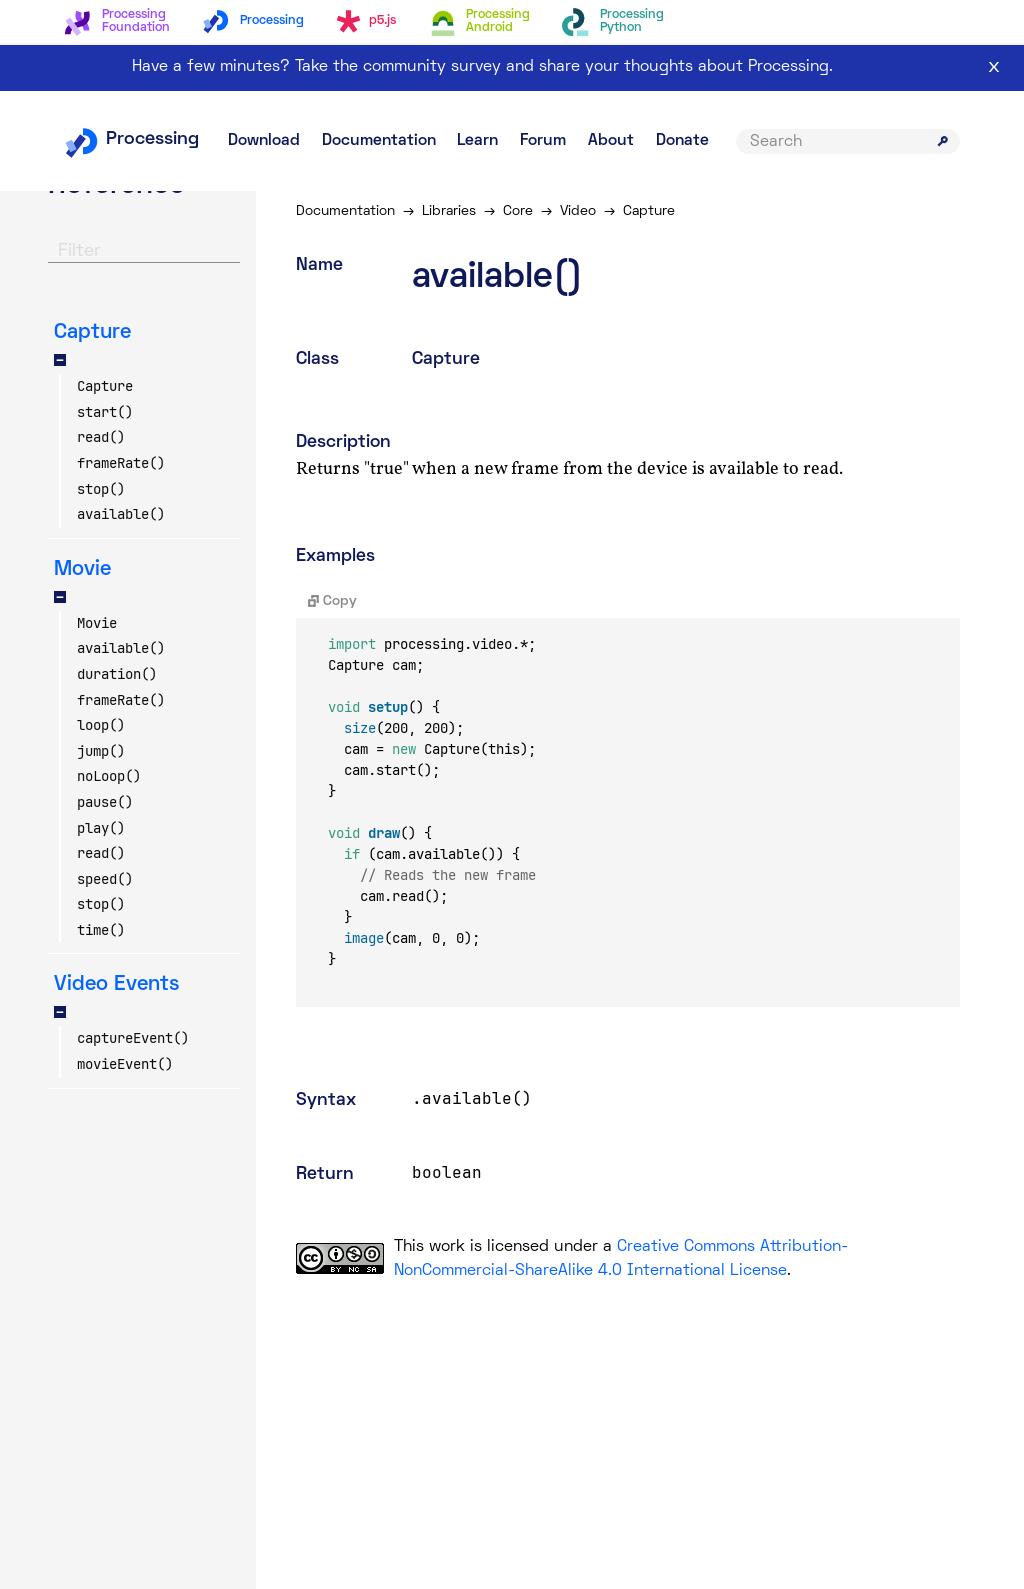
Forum (543, 141)
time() (101, 930)
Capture (105, 386)
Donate (682, 141)
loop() (101, 725)
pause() (105, 802)
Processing (131, 139)
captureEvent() (133, 1038)
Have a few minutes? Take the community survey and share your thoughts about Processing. (482, 67)
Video (578, 211)
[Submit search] (943, 141)
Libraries (449, 211)
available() (121, 514)
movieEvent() (125, 1064)
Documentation (379, 141)
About (611, 141)
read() (101, 437)
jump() (101, 751)
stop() (101, 489)
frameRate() (121, 463)
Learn (477, 141)
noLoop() (109, 776)
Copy (332, 601)
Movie (97, 623)
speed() (105, 879)
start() (105, 412)
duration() (117, 674)
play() (101, 828)
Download (264, 141)
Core (518, 211)
